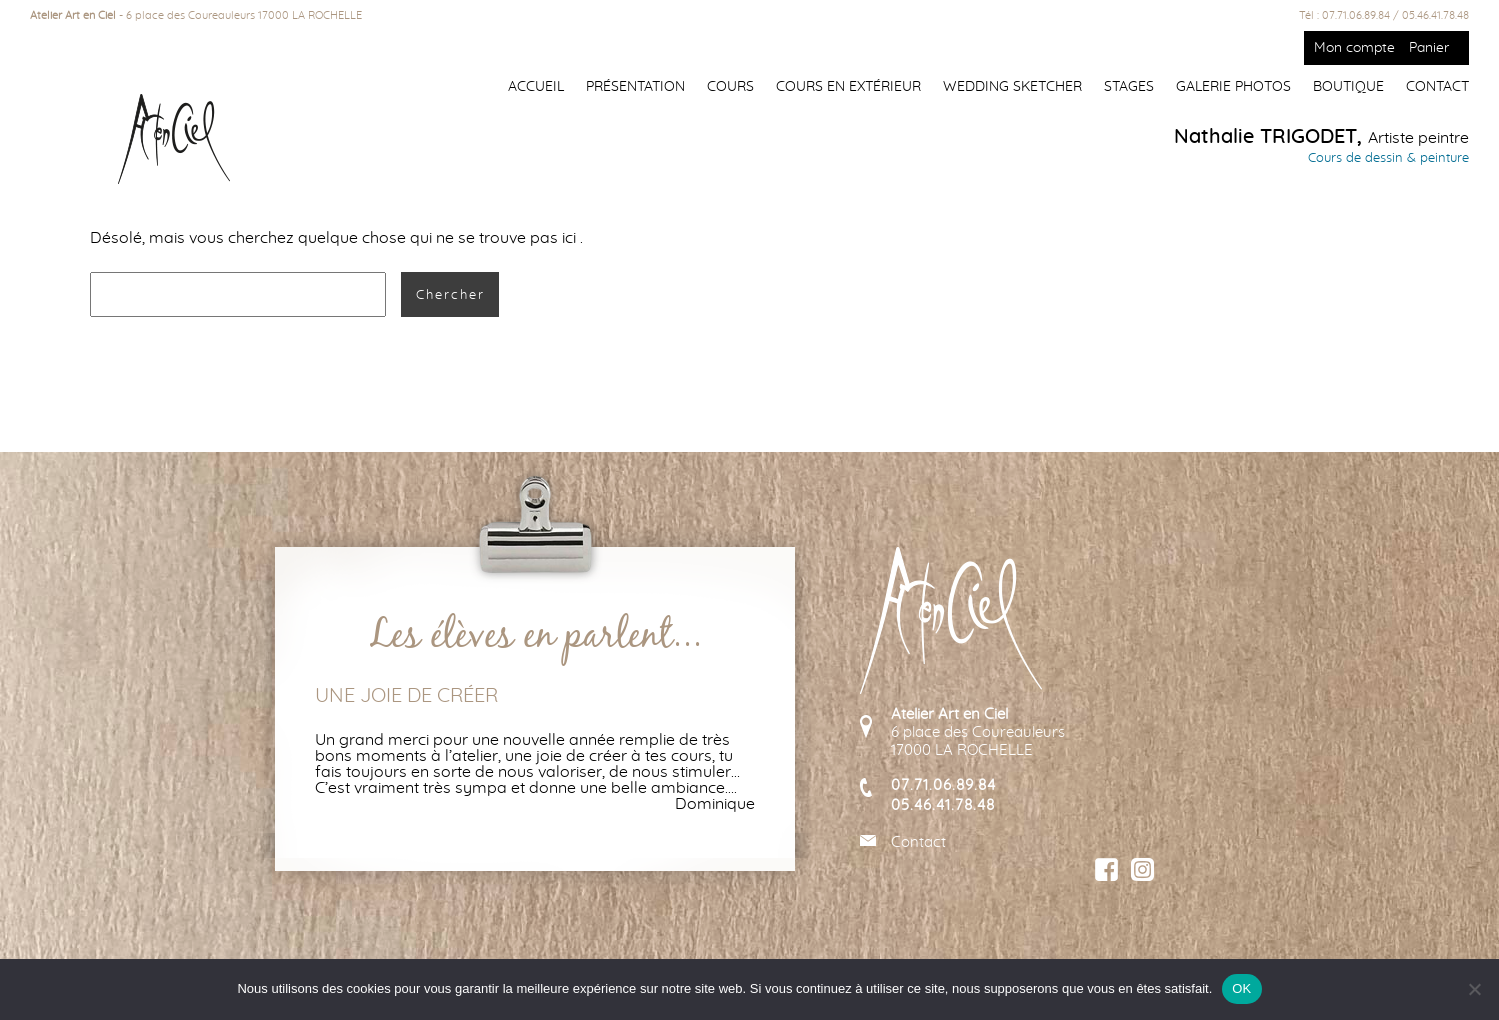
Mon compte (1354, 48)
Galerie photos (1233, 87)
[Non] (1474, 989)
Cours (730, 87)
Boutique (1348, 87)
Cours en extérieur (848, 87)
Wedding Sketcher (1012, 87)
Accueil (536, 87)
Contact (1437, 87)
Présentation (635, 87)
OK (1241, 988)
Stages (1129, 87)
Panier (1429, 48)
